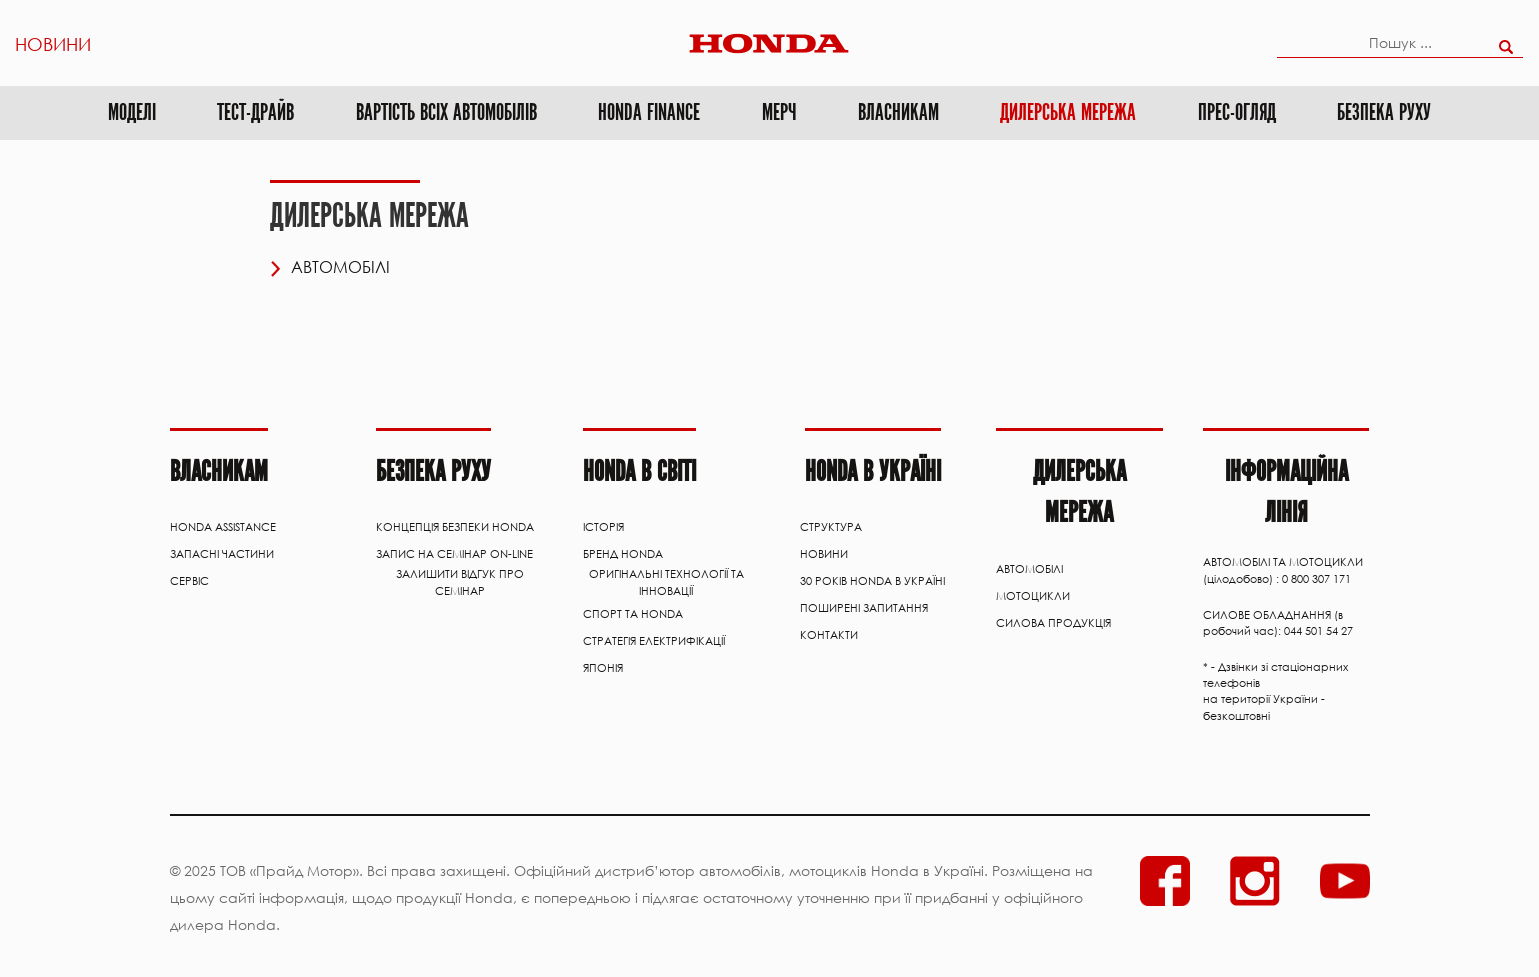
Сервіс (189, 581)
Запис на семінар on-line (454, 554)
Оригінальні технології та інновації (666, 582)
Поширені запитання (864, 608)
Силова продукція (1053, 623)
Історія (603, 527)
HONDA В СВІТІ (639, 471)
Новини (53, 43)
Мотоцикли (1033, 596)
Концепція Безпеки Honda (455, 527)
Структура (831, 527)
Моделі (132, 112)
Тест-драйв (255, 112)
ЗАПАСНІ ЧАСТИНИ (222, 554)
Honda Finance (649, 112)
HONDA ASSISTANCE (223, 527)
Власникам (898, 112)
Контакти (829, 635)
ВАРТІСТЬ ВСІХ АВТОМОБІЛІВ (446, 112)
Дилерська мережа (1068, 112)
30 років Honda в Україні (872, 581)
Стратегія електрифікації (654, 641)
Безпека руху (1384, 112)
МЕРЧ (779, 112)
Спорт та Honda (633, 614)
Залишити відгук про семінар (460, 582)
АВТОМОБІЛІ (1029, 569)
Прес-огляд (1237, 112)
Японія (603, 668)
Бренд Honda (623, 554)
